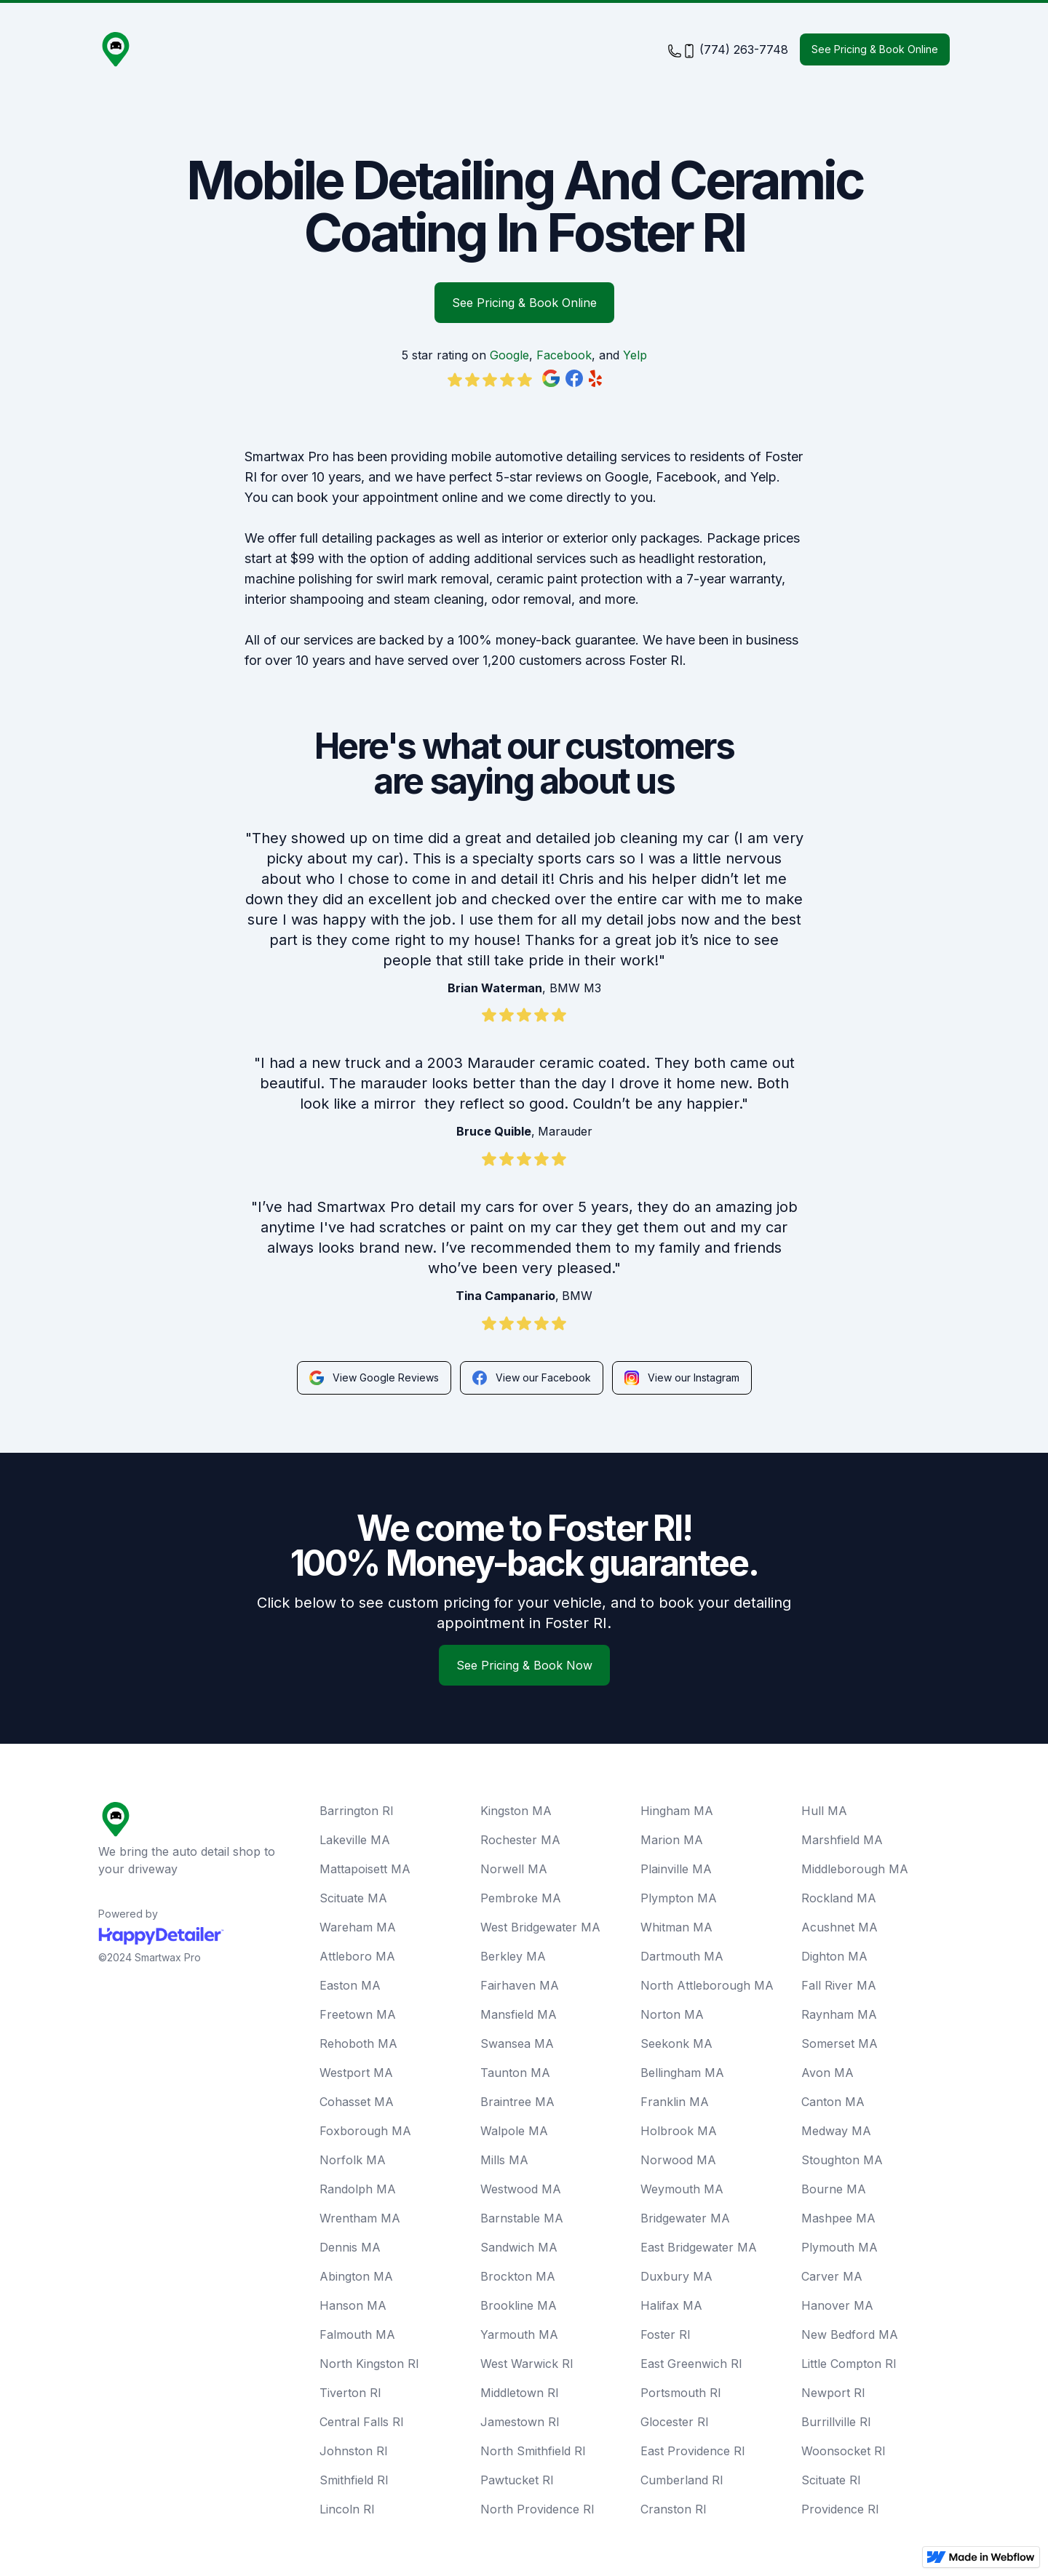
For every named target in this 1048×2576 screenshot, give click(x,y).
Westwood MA (520, 2189)
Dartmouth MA (681, 1956)
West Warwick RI (526, 2363)
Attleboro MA (357, 1956)
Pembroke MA (520, 1898)
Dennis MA (350, 2247)
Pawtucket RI (517, 2480)
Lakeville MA (354, 1840)
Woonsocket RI (843, 2451)
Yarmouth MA (519, 2334)
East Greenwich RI (691, 2363)
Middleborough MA (854, 1869)
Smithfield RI (354, 2480)
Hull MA (824, 1810)
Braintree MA (517, 2101)
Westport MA (356, 2072)
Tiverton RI (350, 2392)
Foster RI (665, 2334)
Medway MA (836, 2131)
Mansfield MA (518, 2014)
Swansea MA (517, 2043)
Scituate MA (353, 1898)
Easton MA (350, 1985)
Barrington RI (356, 1810)
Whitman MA (676, 1927)
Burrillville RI (836, 2421)
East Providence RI (692, 2451)
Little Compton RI (849, 2363)
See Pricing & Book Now (524, 1665)
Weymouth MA (681, 2189)
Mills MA (504, 2160)
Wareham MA (357, 1927)
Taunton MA (515, 2072)
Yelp (635, 355)
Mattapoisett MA (364, 1869)
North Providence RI (537, 2509)
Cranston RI (673, 2509)
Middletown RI (519, 2392)
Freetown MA (357, 2014)
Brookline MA (518, 2305)
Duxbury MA (676, 2276)
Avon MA (827, 2072)
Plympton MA (678, 1898)
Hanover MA (837, 2305)
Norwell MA (513, 1869)
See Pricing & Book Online (874, 49)
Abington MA (356, 2276)
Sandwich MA (518, 2247)
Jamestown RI (520, 2421)
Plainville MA (676, 1869)
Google (509, 355)
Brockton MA (517, 2276)
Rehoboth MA (358, 2043)
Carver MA (831, 2276)
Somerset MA (839, 2043)
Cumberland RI (681, 2480)
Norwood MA (678, 2160)
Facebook (564, 355)
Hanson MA (352, 2305)
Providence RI (840, 2509)
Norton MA (672, 2014)
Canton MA (833, 2101)
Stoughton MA (842, 2160)
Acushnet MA (839, 1927)
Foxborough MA (365, 2131)
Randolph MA (357, 2189)
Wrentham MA (359, 2218)
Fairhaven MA (519, 1985)
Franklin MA (674, 2101)
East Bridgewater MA (698, 2247)
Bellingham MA (682, 2072)
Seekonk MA (676, 2043)
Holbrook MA (678, 2131)
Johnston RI (353, 2451)
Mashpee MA (838, 2218)
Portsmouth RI (680, 2392)
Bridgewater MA (685, 2218)
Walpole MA (514, 2131)
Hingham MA (676, 1810)
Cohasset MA (356, 2101)
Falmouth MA (357, 2334)
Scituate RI (831, 2480)
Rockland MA (838, 1898)
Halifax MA (671, 2305)
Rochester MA (520, 1840)
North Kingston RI (369, 2363)
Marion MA (671, 1840)
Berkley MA (513, 1956)
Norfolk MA (352, 2160)
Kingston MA (516, 1810)
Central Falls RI (361, 2421)
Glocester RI (674, 2421)
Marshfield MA (842, 1840)
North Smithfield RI (533, 2451)
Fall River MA (838, 1985)
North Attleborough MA (707, 1985)
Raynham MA (839, 2014)
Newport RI (833, 2392)
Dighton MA (834, 1956)
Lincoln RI (347, 2509)
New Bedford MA (849, 2334)
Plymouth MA (839, 2247)
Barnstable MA (521, 2218)
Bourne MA (833, 2189)
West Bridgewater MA (540, 1927)
